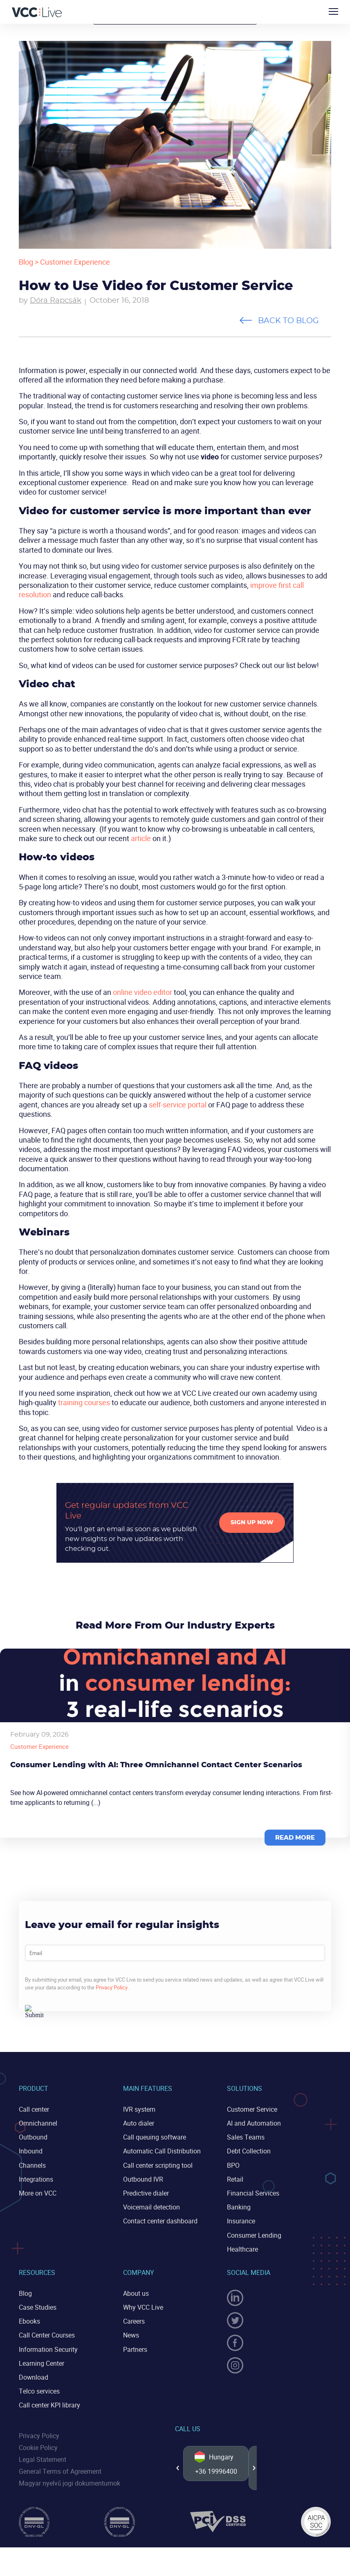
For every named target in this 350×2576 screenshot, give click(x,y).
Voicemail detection (151, 2207)
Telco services (39, 2391)
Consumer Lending (254, 2235)
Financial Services (253, 2193)
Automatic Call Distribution (162, 2150)
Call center (34, 2109)
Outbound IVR (143, 2179)
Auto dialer (138, 2123)
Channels (32, 2165)
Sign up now (252, 1522)
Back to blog (288, 321)
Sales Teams (246, 2137)
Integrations (36, 2179)
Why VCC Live (143, 2307)
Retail (235, 2179)
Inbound (31, 2150)
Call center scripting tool (158, 2165)
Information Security (48, 2349)
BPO (233, 2165)
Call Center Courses (47, 2335)
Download (33, 2377)
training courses (84, 1402)
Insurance (241, 2220)
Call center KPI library (49, 2405)
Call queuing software (154, 2137)
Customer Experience (75, 262)
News (131, 2335)
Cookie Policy (38, 2447)
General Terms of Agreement (60, 2471)
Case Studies (37, 2307)
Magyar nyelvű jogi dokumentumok (69, 2483)
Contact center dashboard (160, 2220)
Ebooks (29, 2321)
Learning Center (41, 2363)
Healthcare (242, 2249)
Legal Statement (42, 2459)
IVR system (139, 2109)
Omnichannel (38, 2123)
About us (136, 2293)
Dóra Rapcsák (55, 300)
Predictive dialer (146, 2193)
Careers (134, 2321)
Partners (135, 2349)
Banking (239, 2207)
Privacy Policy (112, 1987)
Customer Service (252, 2109)
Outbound (33, 2137)
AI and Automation (254, 2123)
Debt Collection (249, 2150)
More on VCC (37, 2193)
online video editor (142, 992)
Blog (26, 262)
